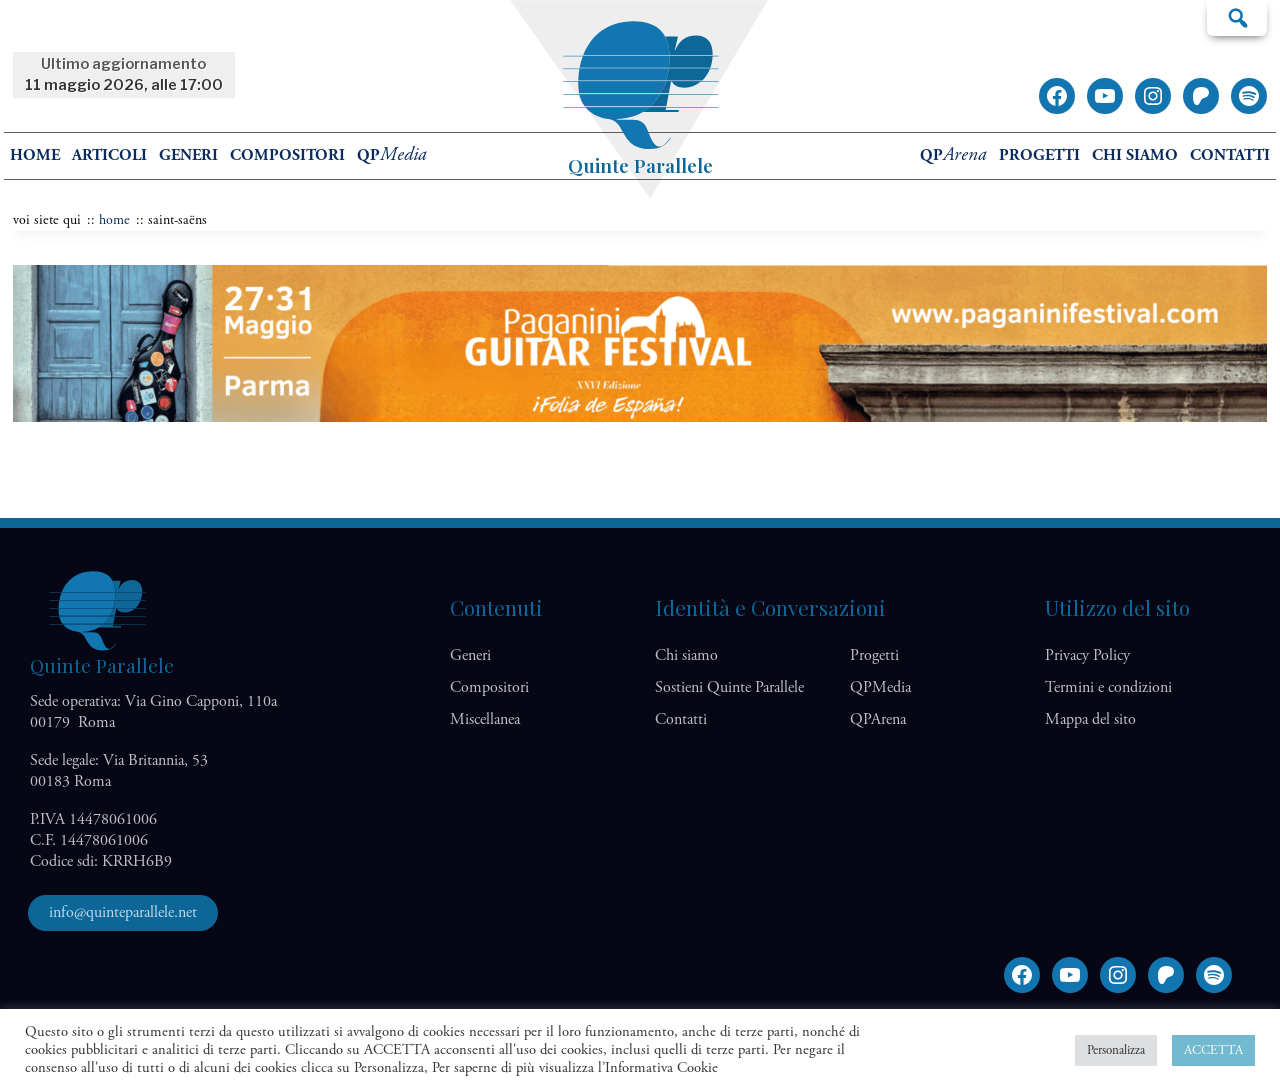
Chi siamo (1135, 155)
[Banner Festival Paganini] (640, 417)
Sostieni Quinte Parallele (729, 687)
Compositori (287, 155)
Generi (188, 155)
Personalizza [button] (1116, 1050)
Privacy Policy (1087, 655)
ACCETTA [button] (1213, 1050)
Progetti (1039, 155)
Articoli (109, 155)
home (35, 155)
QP (392, 155)
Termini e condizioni (1108, 687)
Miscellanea (485, 719)
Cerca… (1237, 17)
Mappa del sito (1090, 719)
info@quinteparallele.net (123, 912)
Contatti (1230, 155)
